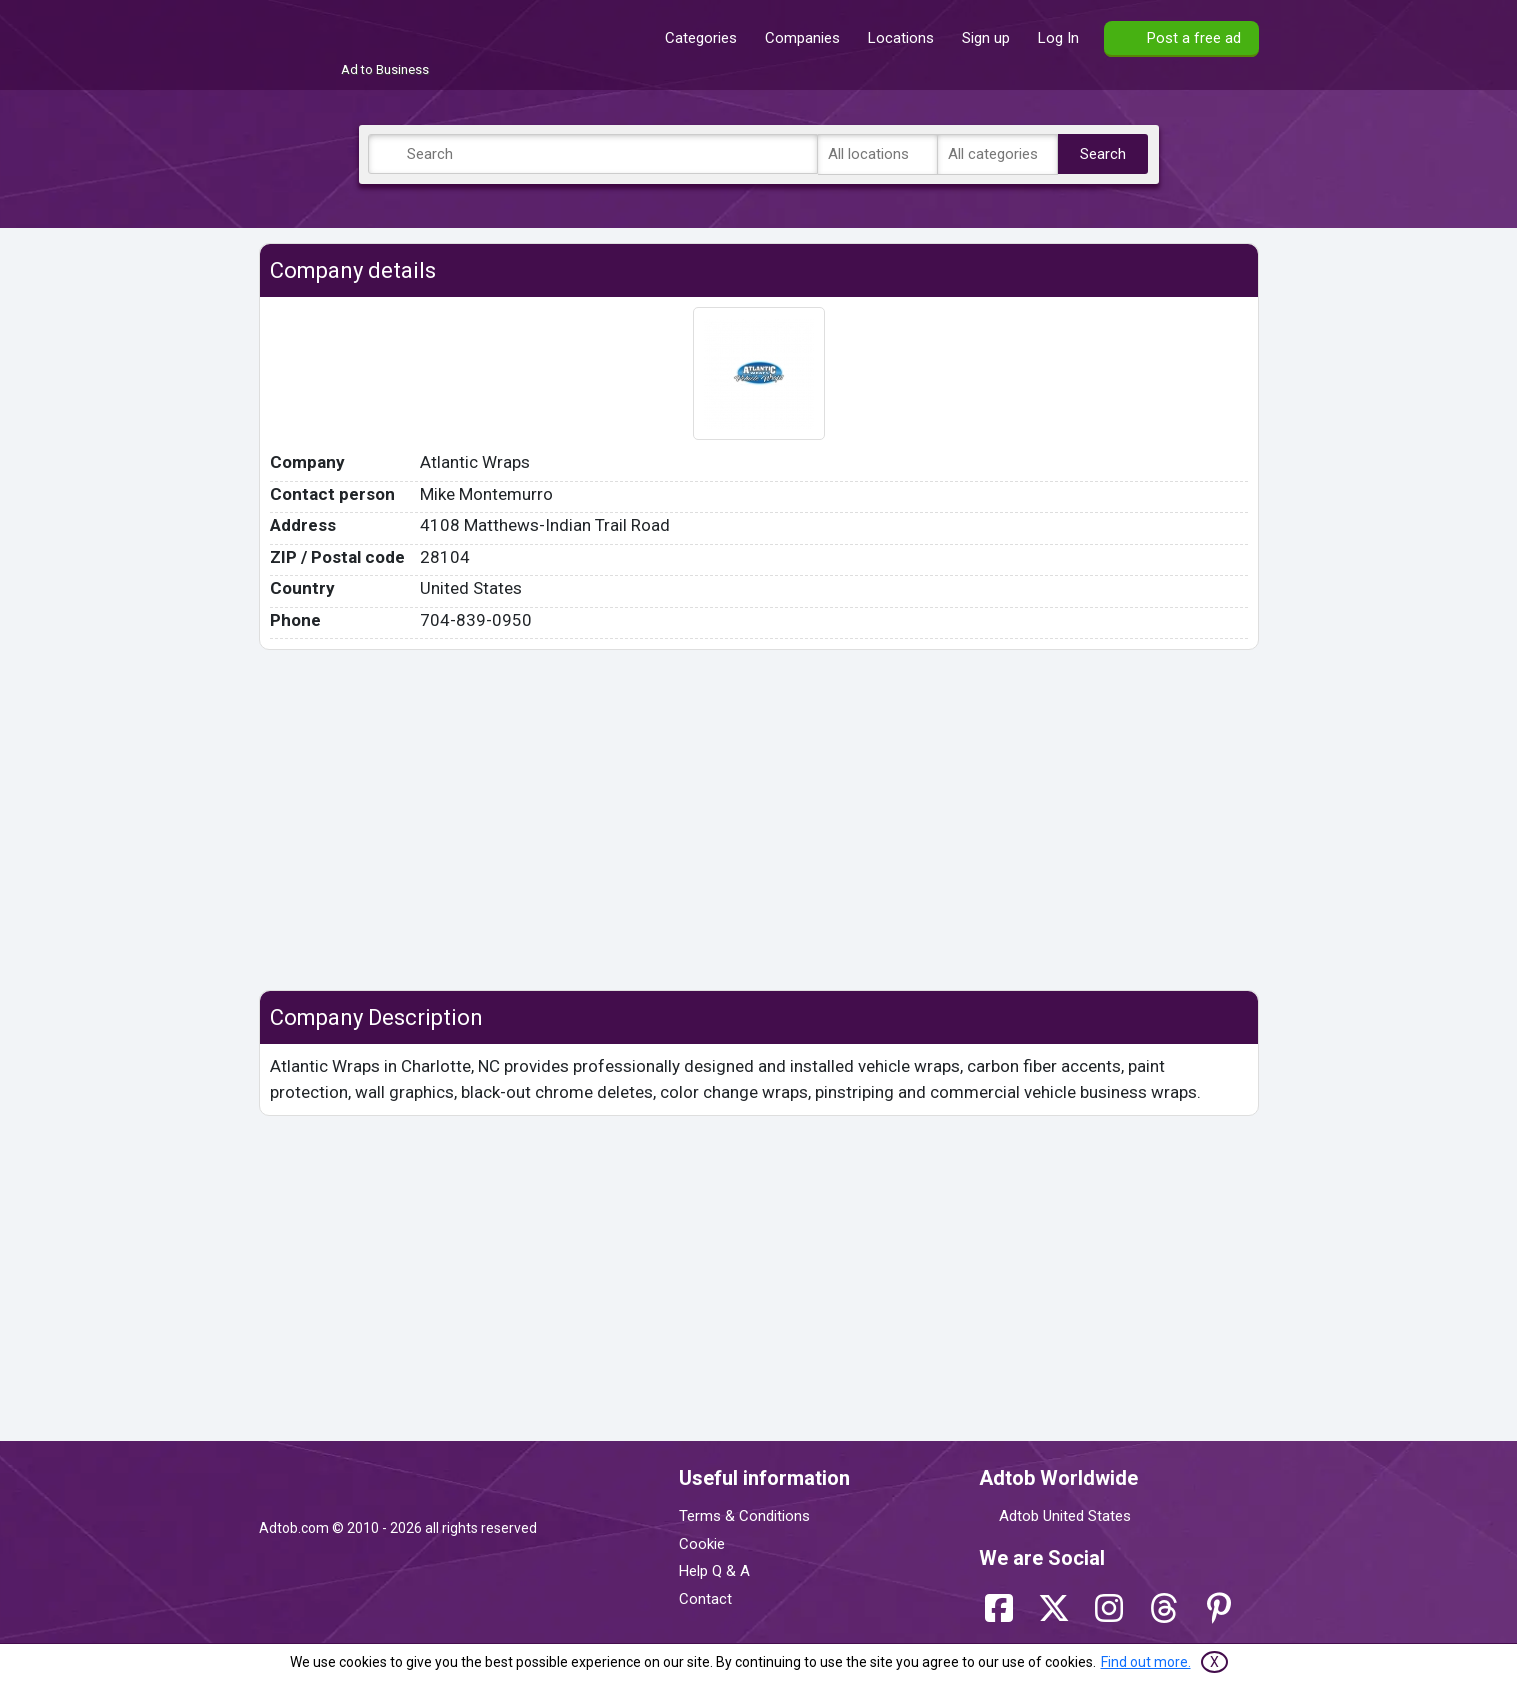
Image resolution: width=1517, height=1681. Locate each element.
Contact (705, 1599)
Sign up (986, 38)
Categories (701, 38)
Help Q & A (714, 1571)
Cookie (702, 1544)
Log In (1058, 38)
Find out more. (1146, 1662)
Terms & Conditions (744, 1516)
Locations (901, 38)
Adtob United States (1065, 1516)
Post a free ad (1194, 38)
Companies (802, 38)
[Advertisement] (759, 820)
